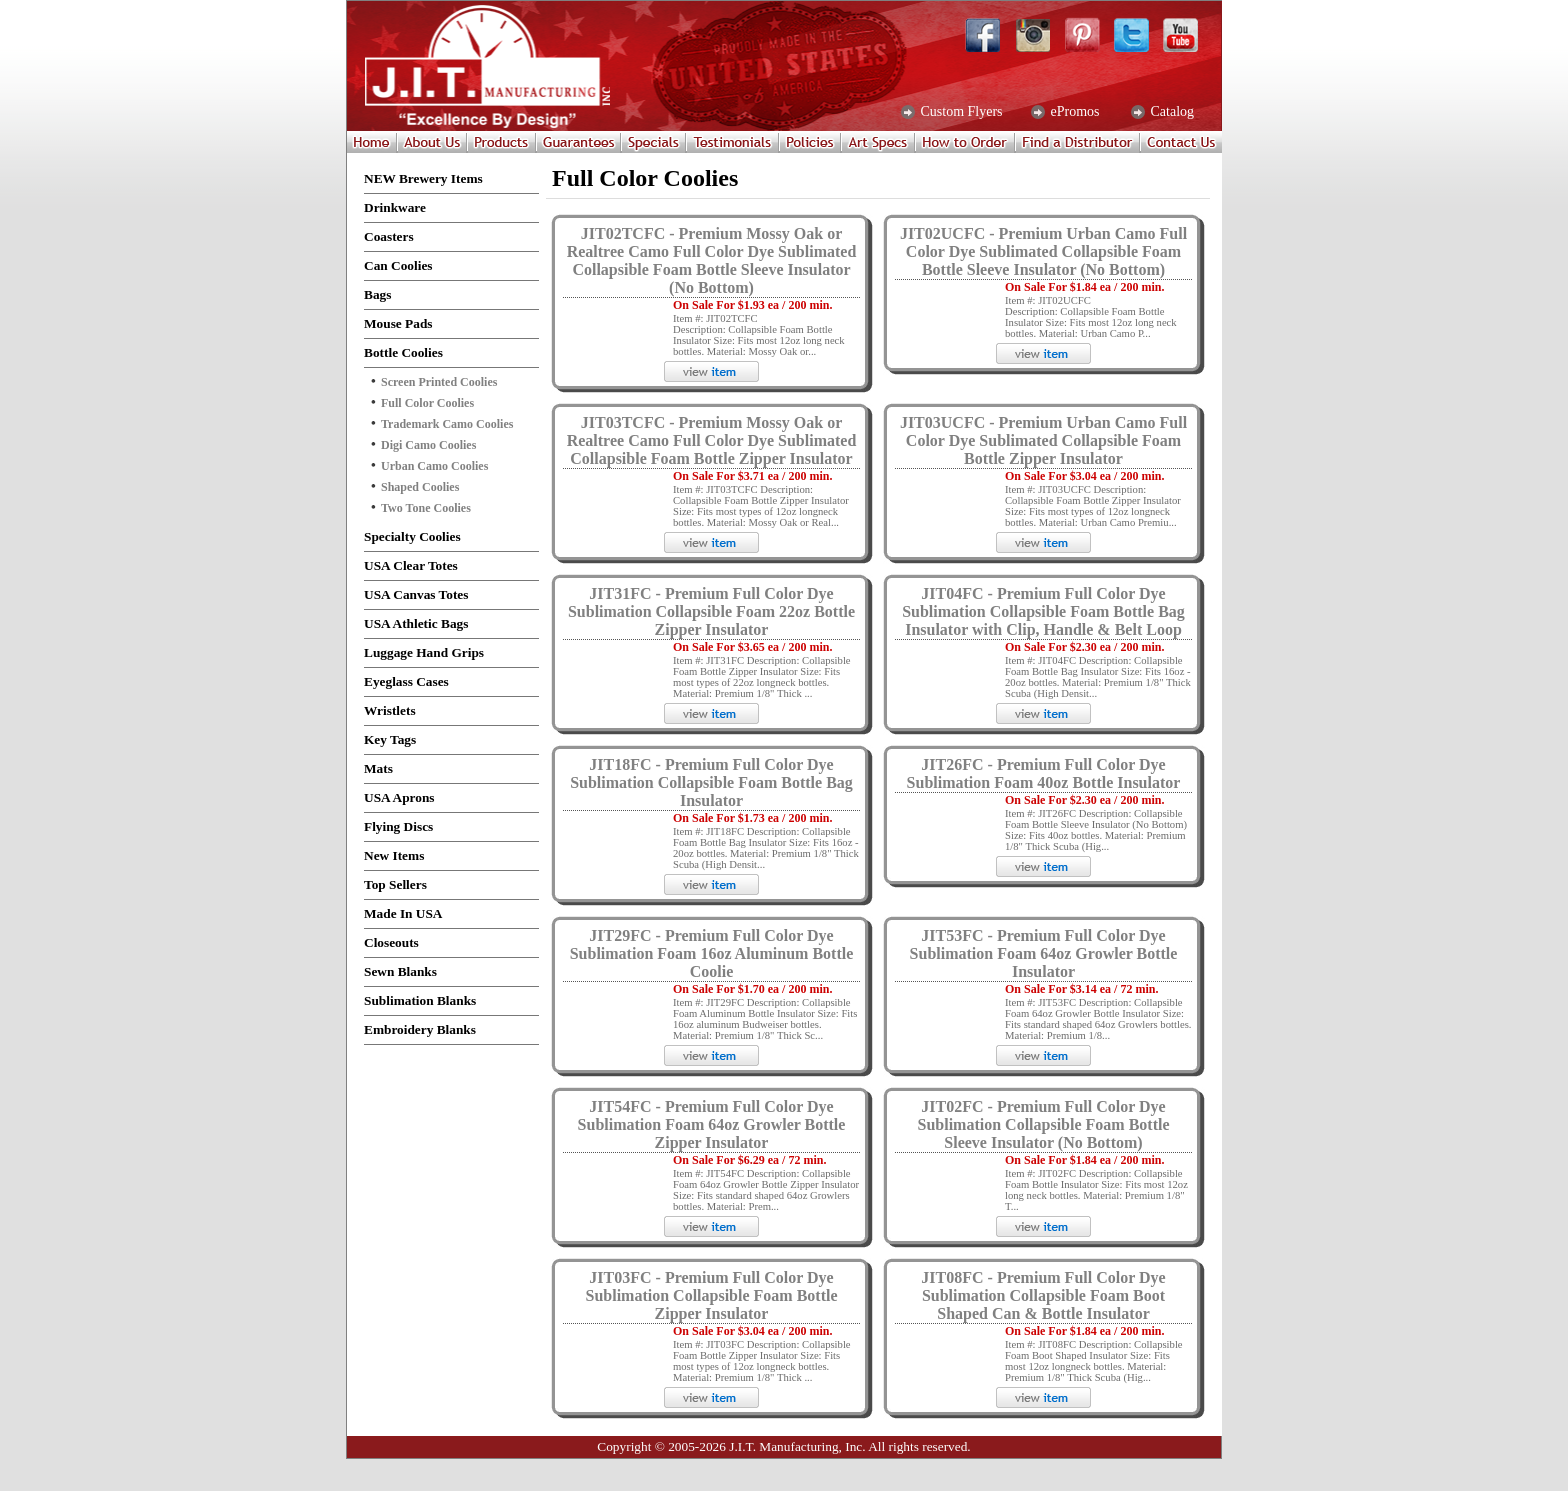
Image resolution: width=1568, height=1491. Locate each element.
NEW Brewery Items (423, 178)
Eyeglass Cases (406, 681)
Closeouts (391, 942)
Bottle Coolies (403, 352)
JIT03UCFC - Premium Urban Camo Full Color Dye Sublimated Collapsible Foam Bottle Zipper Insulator (1043, 440)
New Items (394, 855)
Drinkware (395, 207)
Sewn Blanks (400, 971)
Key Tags (390, 739)
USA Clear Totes (411, 565)
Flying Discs (398, 826)
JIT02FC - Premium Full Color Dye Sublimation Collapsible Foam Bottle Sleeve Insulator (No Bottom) (1043, 1124)
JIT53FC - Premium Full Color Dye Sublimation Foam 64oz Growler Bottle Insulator (1044, 953)
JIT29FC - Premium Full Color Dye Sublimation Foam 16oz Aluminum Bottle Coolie (712, 953)
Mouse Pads (398, 323)
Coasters (389, 236)
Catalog (1170, 112)
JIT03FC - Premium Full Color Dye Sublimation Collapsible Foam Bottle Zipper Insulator (711, 1295)
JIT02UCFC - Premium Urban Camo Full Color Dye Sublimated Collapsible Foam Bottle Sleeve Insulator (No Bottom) (1043, 251)
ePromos (1073, 112)
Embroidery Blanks (420, 1029)
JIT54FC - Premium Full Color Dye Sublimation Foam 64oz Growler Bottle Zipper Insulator (712, 1124)
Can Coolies (398, 265)
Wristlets (390, 710)
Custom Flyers (960, 112)
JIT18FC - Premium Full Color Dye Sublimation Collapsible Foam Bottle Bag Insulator (711, 782)
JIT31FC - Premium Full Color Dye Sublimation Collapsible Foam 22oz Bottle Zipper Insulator (711, 611)
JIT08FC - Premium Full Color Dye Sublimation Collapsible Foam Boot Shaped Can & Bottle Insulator (1043, 1295)
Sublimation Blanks (420, 1000)
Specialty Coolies (412, 536)
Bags (377, 294)
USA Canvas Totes (416, 594)
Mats (378, 768)
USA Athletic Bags (416, 623)
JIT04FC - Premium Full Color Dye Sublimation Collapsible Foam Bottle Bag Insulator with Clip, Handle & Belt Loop (1043, 611)
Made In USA (403, 913)
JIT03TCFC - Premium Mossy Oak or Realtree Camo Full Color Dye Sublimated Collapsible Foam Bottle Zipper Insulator (712, 440)
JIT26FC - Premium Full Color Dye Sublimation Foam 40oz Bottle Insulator (1044, 773)
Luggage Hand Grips (424, 652)
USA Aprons (399, 797)
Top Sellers (395, 884)
